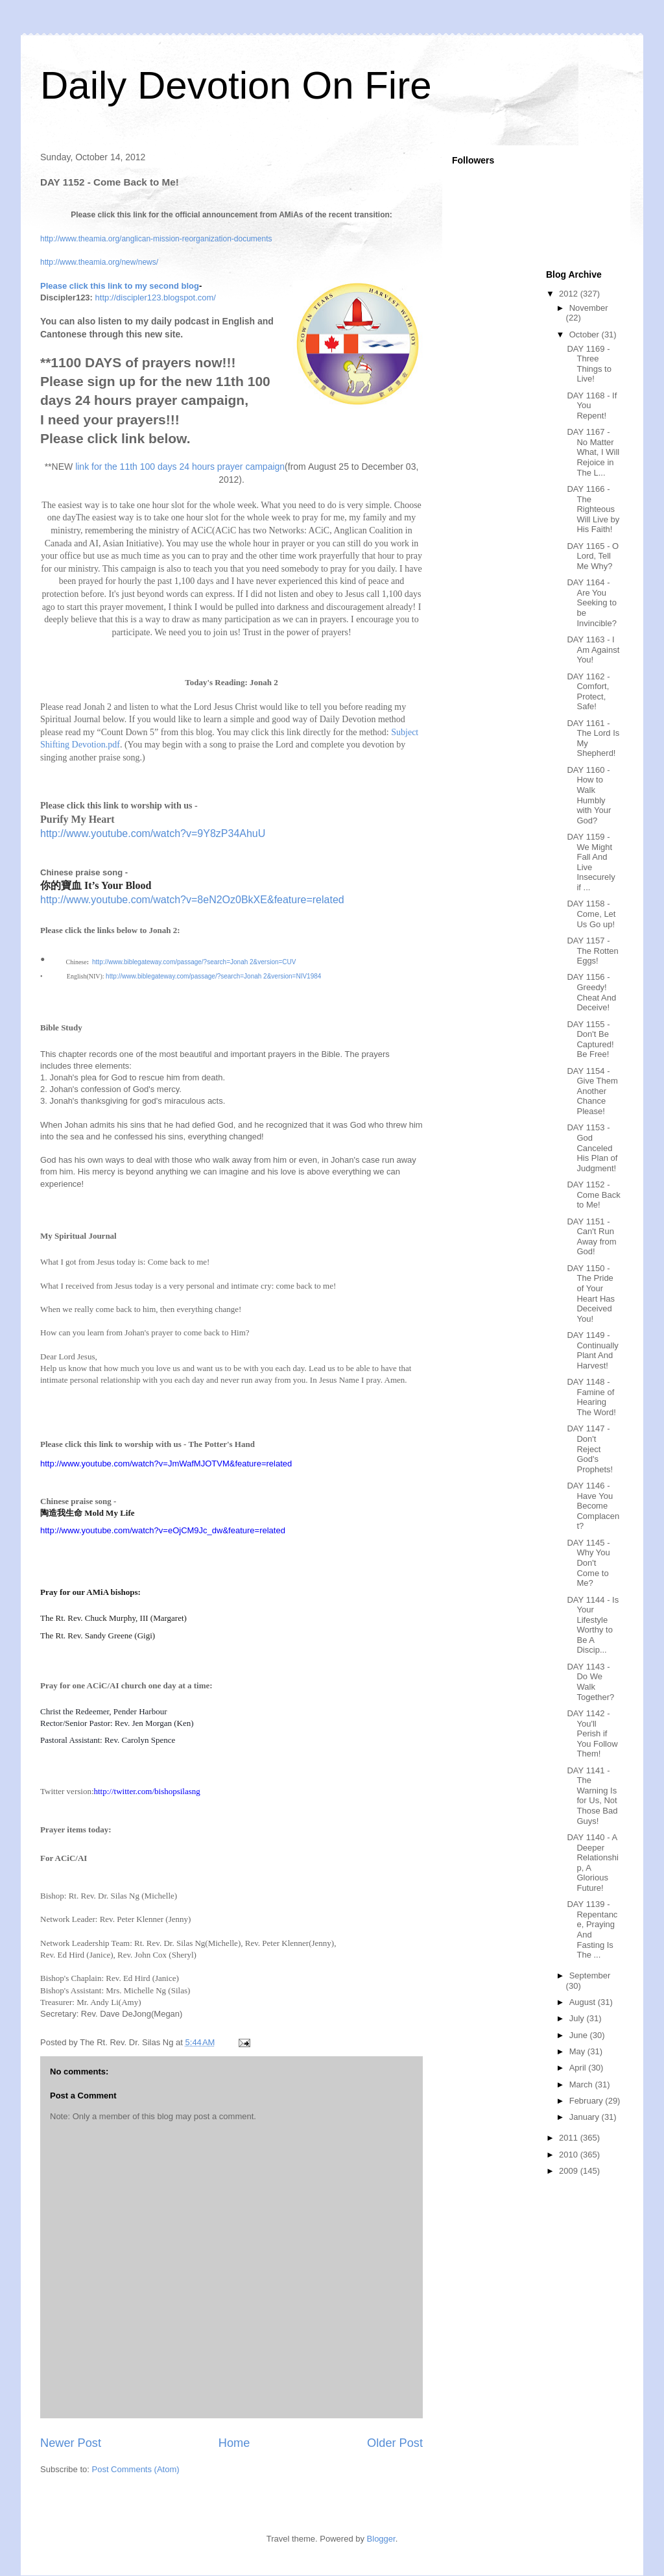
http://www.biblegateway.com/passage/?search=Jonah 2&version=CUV (194, 962)
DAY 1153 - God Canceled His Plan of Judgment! (592, 1148)
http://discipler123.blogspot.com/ (155, 297)
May (578, 2051)
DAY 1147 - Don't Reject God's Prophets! (590, 1449)
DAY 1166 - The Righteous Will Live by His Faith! (593, 509)
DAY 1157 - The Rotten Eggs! (592, 951)
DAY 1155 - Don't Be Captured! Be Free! (590, 1039)
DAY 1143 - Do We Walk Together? (590, 1682)
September (590, 1975)
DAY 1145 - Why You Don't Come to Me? (588, 1563)
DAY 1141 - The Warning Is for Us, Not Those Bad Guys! (592, 1796)
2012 (569, 293)
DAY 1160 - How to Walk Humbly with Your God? (589, 795)
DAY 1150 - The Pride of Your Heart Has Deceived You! (591, 1293)
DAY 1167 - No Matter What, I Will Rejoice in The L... (593, 452)
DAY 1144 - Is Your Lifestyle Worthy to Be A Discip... (593, 1625)
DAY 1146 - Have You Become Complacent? (593, 1506)
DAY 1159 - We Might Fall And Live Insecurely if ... (591, 862)
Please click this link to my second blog (119, 286)
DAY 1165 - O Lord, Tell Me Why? (593, 556)
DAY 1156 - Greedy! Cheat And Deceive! (591, 992)
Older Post (395, 2442)
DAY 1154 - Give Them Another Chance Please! (592, 1091)
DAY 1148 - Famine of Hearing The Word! (591, 1397)
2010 (569, 2154)
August (583, 2002)
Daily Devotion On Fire (236, 85)
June (579, 2035)
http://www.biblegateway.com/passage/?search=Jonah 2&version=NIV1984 (213, 976)
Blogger (381, 2539)
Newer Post (70, 2442)
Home (234, 2442)
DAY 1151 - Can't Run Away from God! (591, 1237)
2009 (569, 2171)
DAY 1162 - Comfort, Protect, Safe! (588, 692)
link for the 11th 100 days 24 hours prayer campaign (180, 466)
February (587, 2101)
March (582, 2084)
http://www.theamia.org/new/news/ (99, 262)
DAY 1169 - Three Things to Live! (589, 364)
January (585, 2117)
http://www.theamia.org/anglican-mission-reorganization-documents (156, 238)
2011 (569, 2138)
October (585, 334)
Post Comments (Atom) (136, 2469)
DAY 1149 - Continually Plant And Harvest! (592, 1350)
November (588, 308)
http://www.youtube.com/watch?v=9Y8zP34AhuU (152, 833)
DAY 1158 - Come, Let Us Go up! (591, 914)
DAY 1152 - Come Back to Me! (593, 1194)
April (579, 2067)
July (578, 2018)
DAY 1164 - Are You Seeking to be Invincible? (591, 602)
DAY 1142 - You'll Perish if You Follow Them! (592, 1733)
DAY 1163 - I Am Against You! (593, 649)
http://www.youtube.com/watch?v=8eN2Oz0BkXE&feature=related (192, 899)
